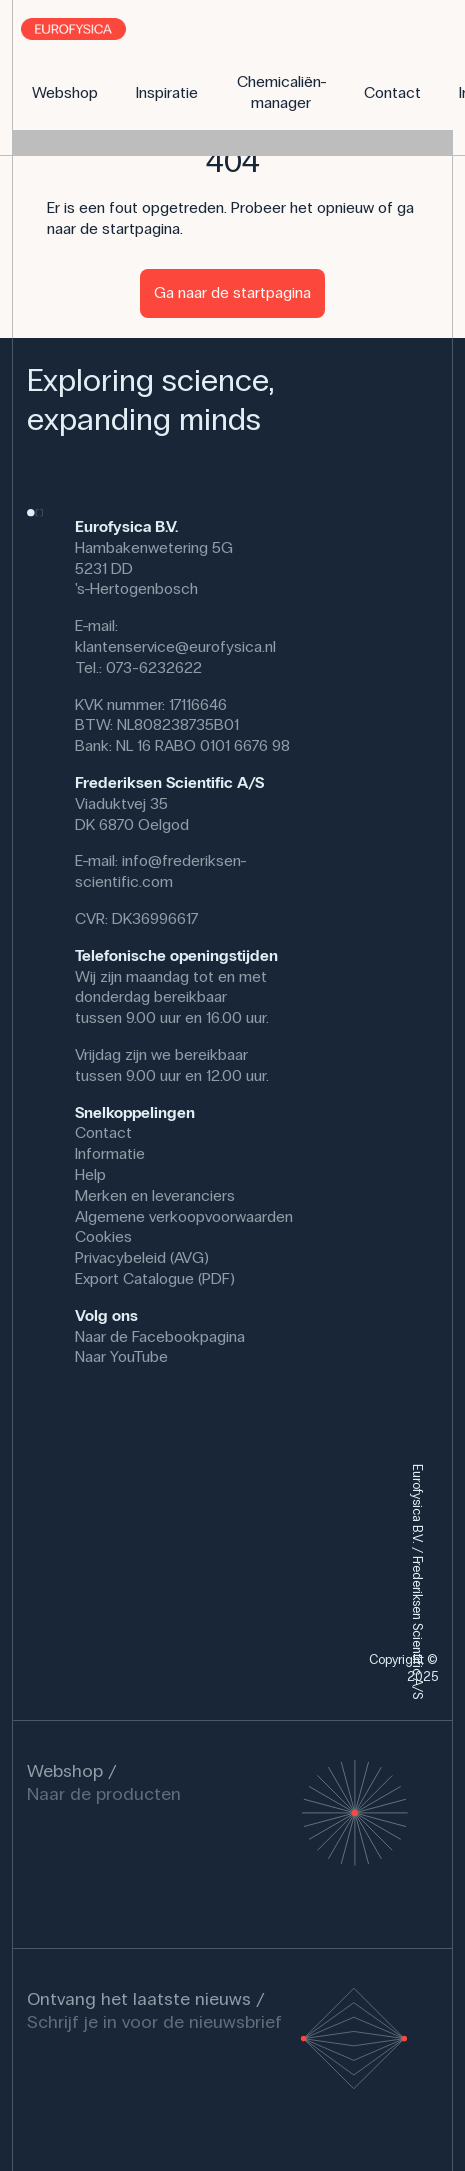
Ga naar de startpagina (232, 292)
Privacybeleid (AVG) (142, 1257)
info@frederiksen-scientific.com (161, 871)
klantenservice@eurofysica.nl (175, 646)
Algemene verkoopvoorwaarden (184, 1216)
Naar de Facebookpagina (160, 1336)
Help (90, 1174)
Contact (103, 1132)
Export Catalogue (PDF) (155, 1278)
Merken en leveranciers (155, 1195)
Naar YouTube (121, 1356)
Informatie (110, 1153)
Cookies (103, 1236)
